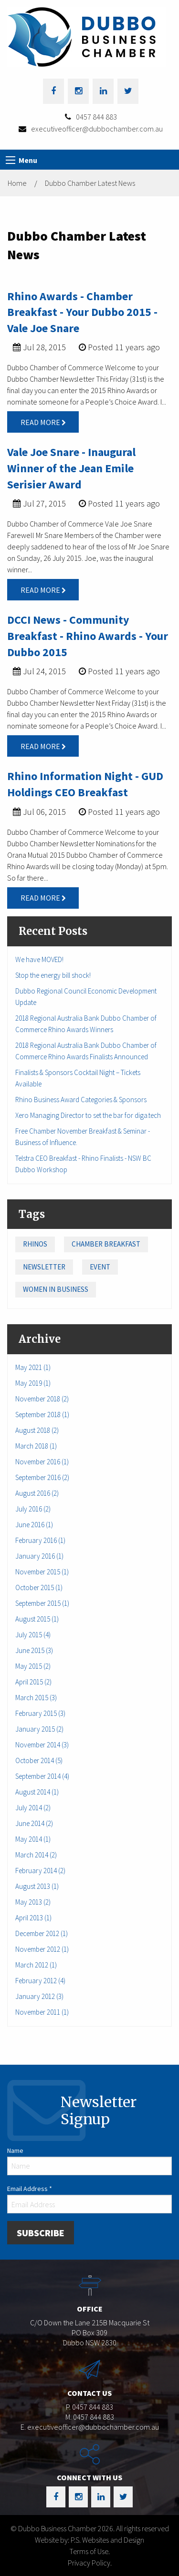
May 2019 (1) (33, 1383)
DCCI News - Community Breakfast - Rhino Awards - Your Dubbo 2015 (87, 635)
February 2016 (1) (40, 1540)
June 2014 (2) (34, 1823)
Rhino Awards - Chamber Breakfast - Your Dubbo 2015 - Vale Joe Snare (82, 312)
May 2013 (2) (33, 1902)
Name (15, 2150)
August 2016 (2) (37, 1493)
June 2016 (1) (34, 1524)
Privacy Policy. (90, 2562)
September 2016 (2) (42, 1477)
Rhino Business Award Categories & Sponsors (81, 1099)
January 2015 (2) (39, 1729)
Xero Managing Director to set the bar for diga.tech (88, 1115)
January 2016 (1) (39, 1556)
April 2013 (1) (33, 1917)
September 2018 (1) (42, 1414)
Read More (43, 422)
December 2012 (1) (41, 1933)
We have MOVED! (39, 959)
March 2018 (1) (36, 1445)
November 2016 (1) (42, 1461)
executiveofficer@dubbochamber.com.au (97, 128)
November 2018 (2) (42, 1398)
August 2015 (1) (37, 1618)
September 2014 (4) (42, 1776)
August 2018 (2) (37, 1430)
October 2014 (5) (39, 1760)
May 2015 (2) (33, 1666)
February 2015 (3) (40, 1713)
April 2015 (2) (33, 1681)
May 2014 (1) (33, 1839)
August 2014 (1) (37, 1791)
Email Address (29, 2188)
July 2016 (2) (33, 1508)
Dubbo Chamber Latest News (90, 183)
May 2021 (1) (33, 1367)
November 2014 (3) (42, 1744)
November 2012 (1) (42, 1949)
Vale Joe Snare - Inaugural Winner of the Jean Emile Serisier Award (71, 468)
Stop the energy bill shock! (53, 975)
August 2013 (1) (37, 1886)
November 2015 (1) (42, 1571)
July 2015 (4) (33, 1634)
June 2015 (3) (34, 1650)
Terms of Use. (89, 2551)
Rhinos (35, 1243)
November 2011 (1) (42, 2012)
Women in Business (55, 1289)
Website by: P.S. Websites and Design (89, 2540)
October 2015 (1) (39, 1587)
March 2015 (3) (36, 1697)
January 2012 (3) (39, 1996)
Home (17, 183)
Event (100, 1266)
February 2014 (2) (40, 1870)
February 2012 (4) (40, 1980)
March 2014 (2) (36, 1854)
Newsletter (44, 1266)
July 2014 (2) (33, 1807)
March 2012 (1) (36, 1964)
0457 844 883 (96, 117)
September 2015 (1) (42, 1603)
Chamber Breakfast (106, 1243)
